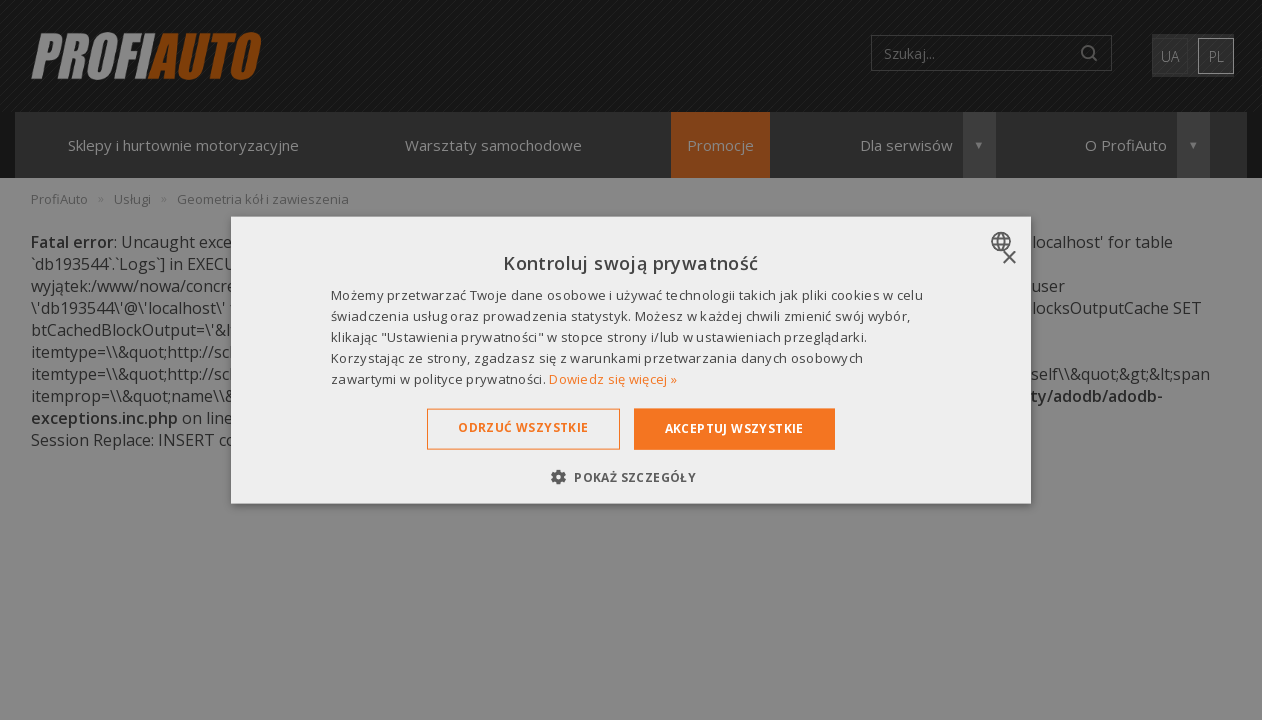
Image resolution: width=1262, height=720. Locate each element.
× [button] (1008, 258)
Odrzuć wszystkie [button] (523, 427)
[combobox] (1003, 242)
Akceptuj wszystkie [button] (734, 428)
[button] (631, 476)
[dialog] (631, 360)
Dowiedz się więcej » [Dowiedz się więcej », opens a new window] (613, 378)
